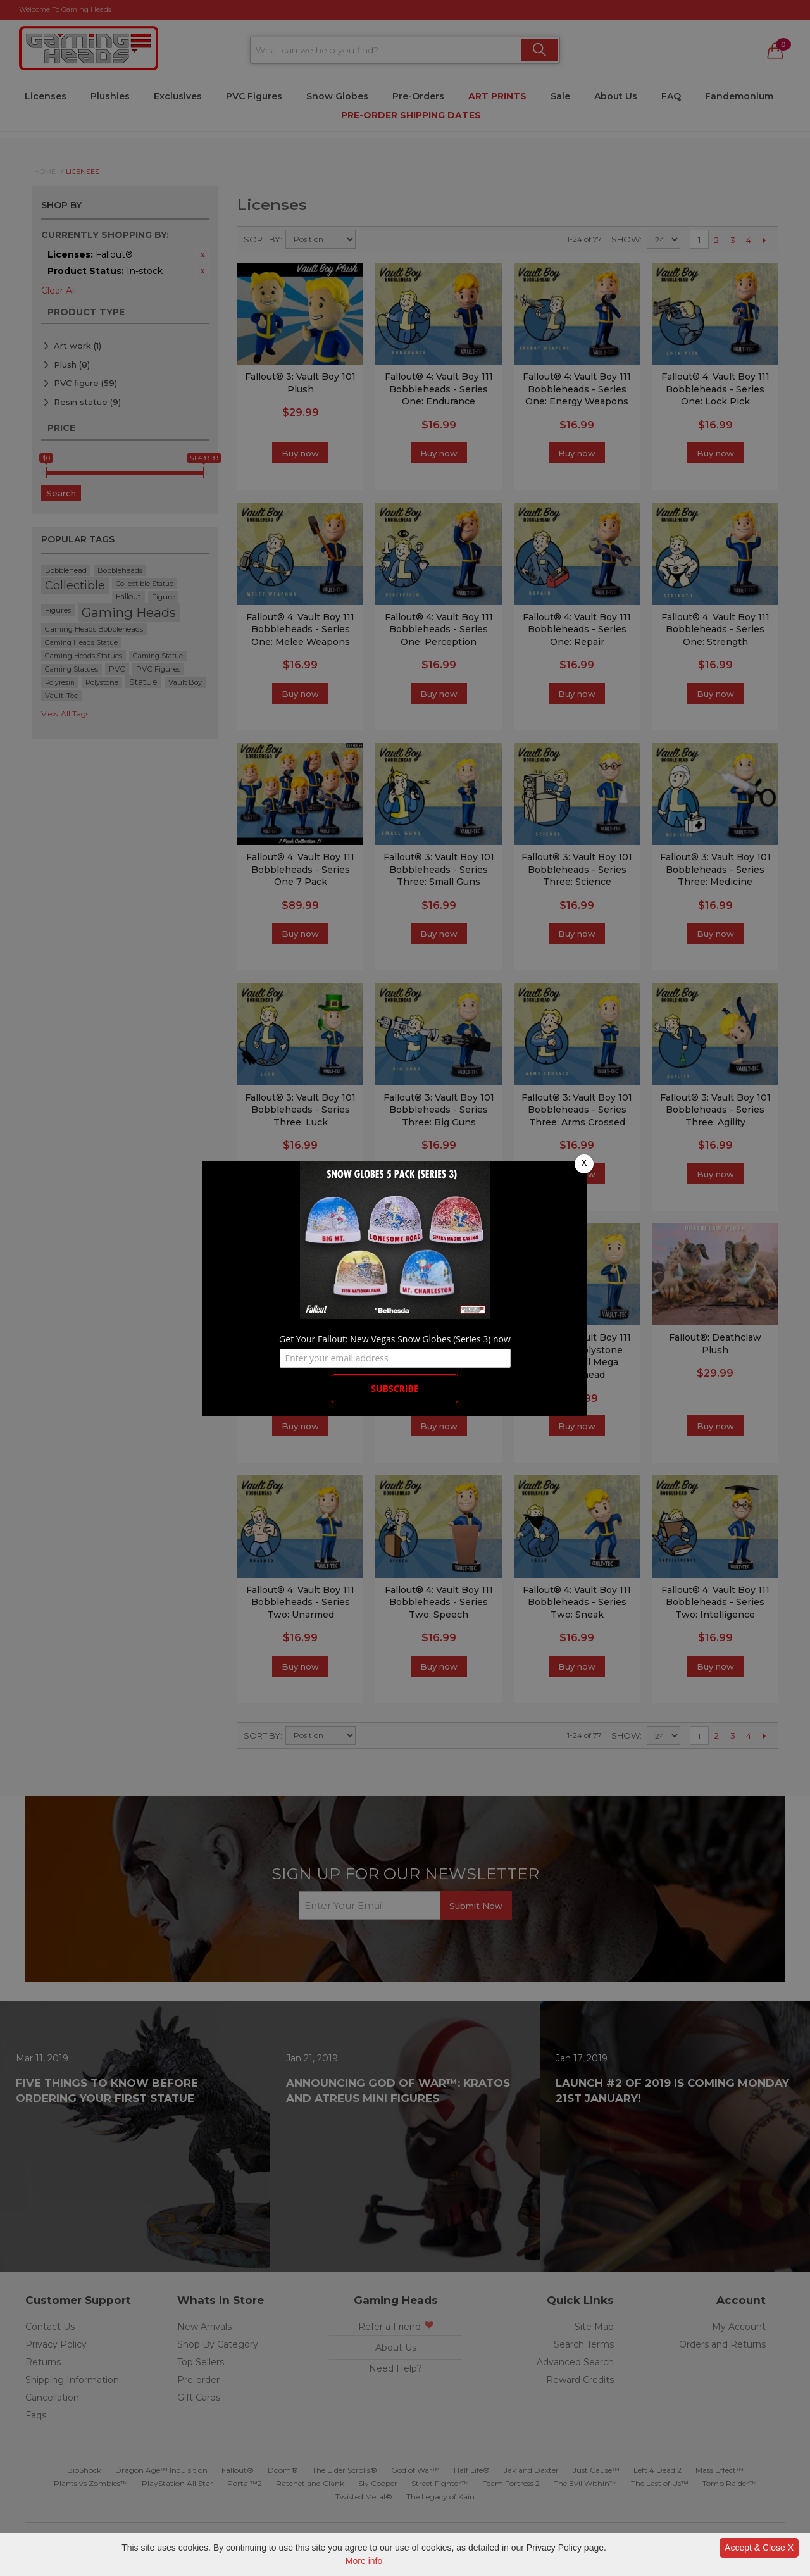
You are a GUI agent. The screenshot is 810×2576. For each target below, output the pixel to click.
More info (364, 2561)
